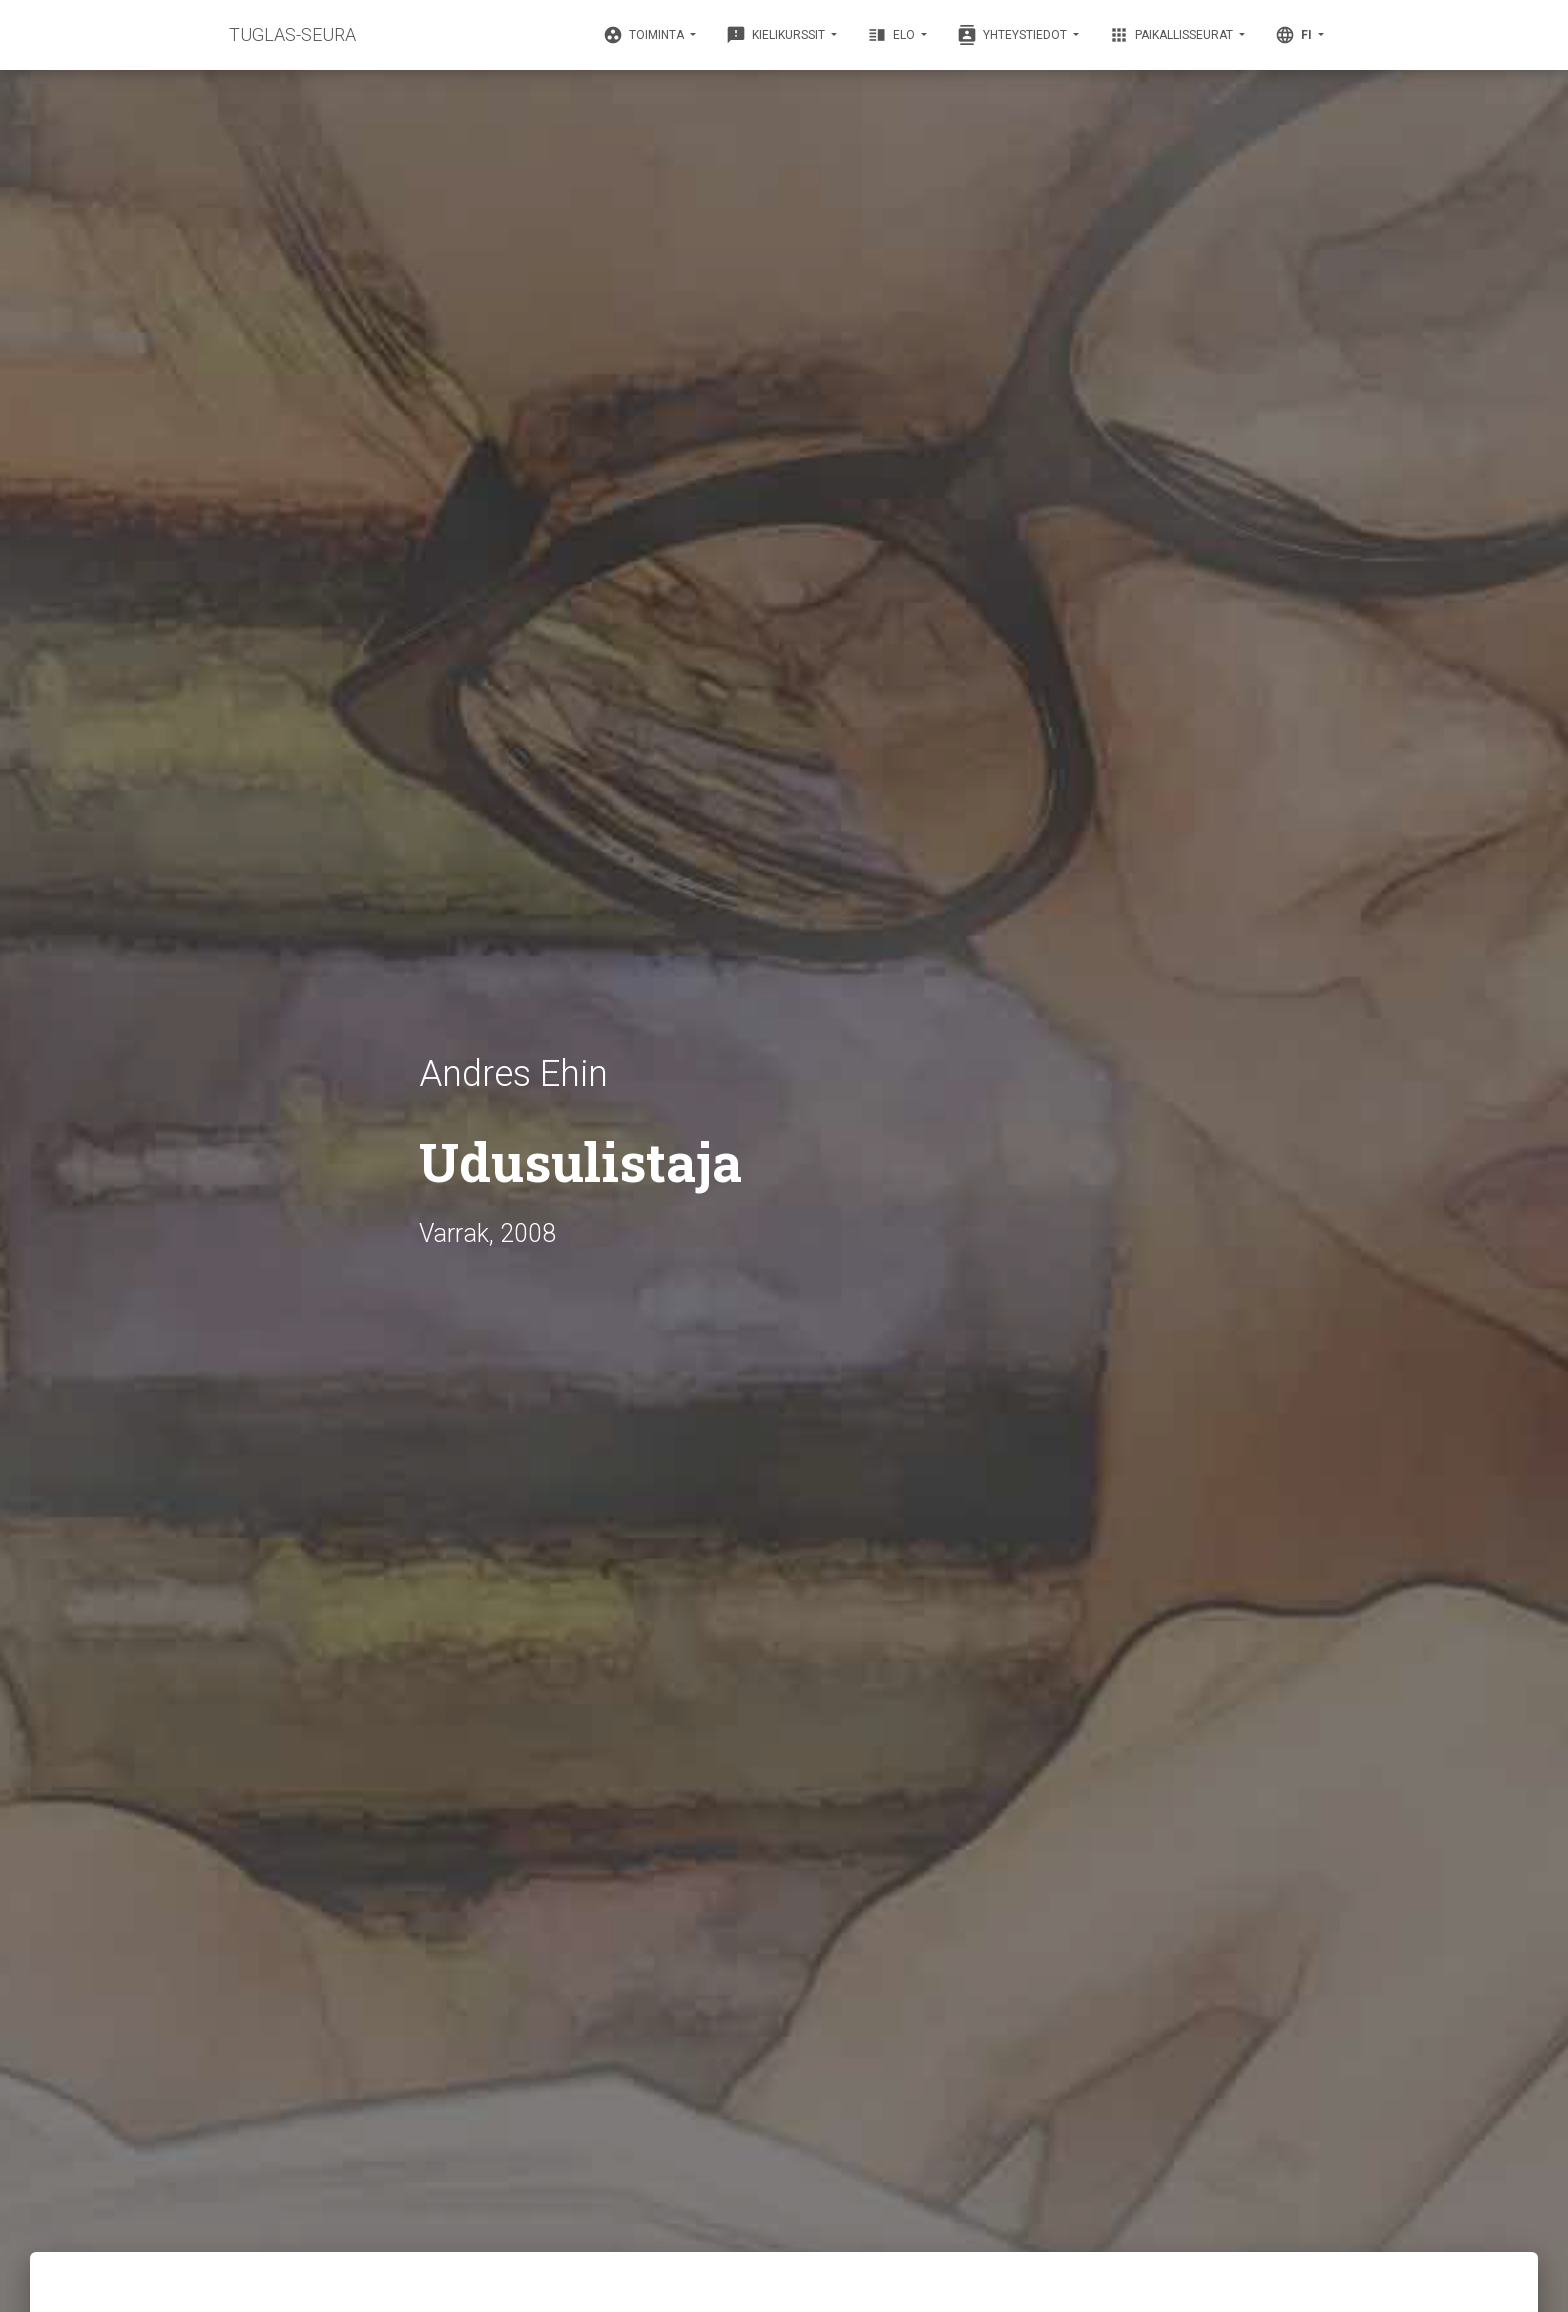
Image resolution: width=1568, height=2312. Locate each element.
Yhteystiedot (1013, 35)
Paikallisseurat (1172, 35)
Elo (892, 35)
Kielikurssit (777, 35)
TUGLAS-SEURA (292, 34)
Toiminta (645, 35)
